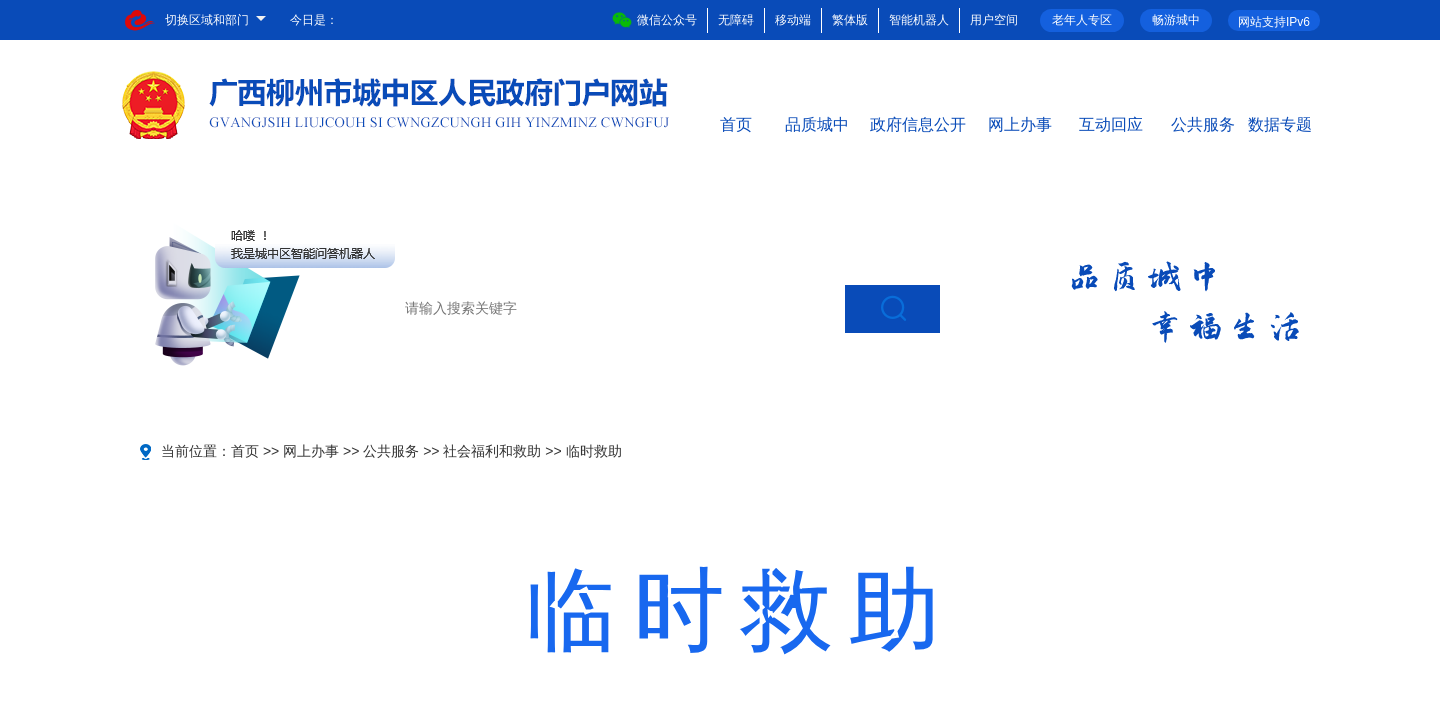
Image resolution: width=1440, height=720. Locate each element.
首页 (736, 123)
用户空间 (994, 20)
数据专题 (1280, 123)
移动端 (793, 20)
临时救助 (594, 451)
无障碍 (736, 20)
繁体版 (850, 20)
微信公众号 (654, 20)
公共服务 (1203, 123)
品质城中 (817, 123)
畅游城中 (1176, 20)
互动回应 (1111, 123)
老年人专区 (1082, 20)
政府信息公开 (918, 123)
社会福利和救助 (492, 451)
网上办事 (1020, 123)
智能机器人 (919, 20)
